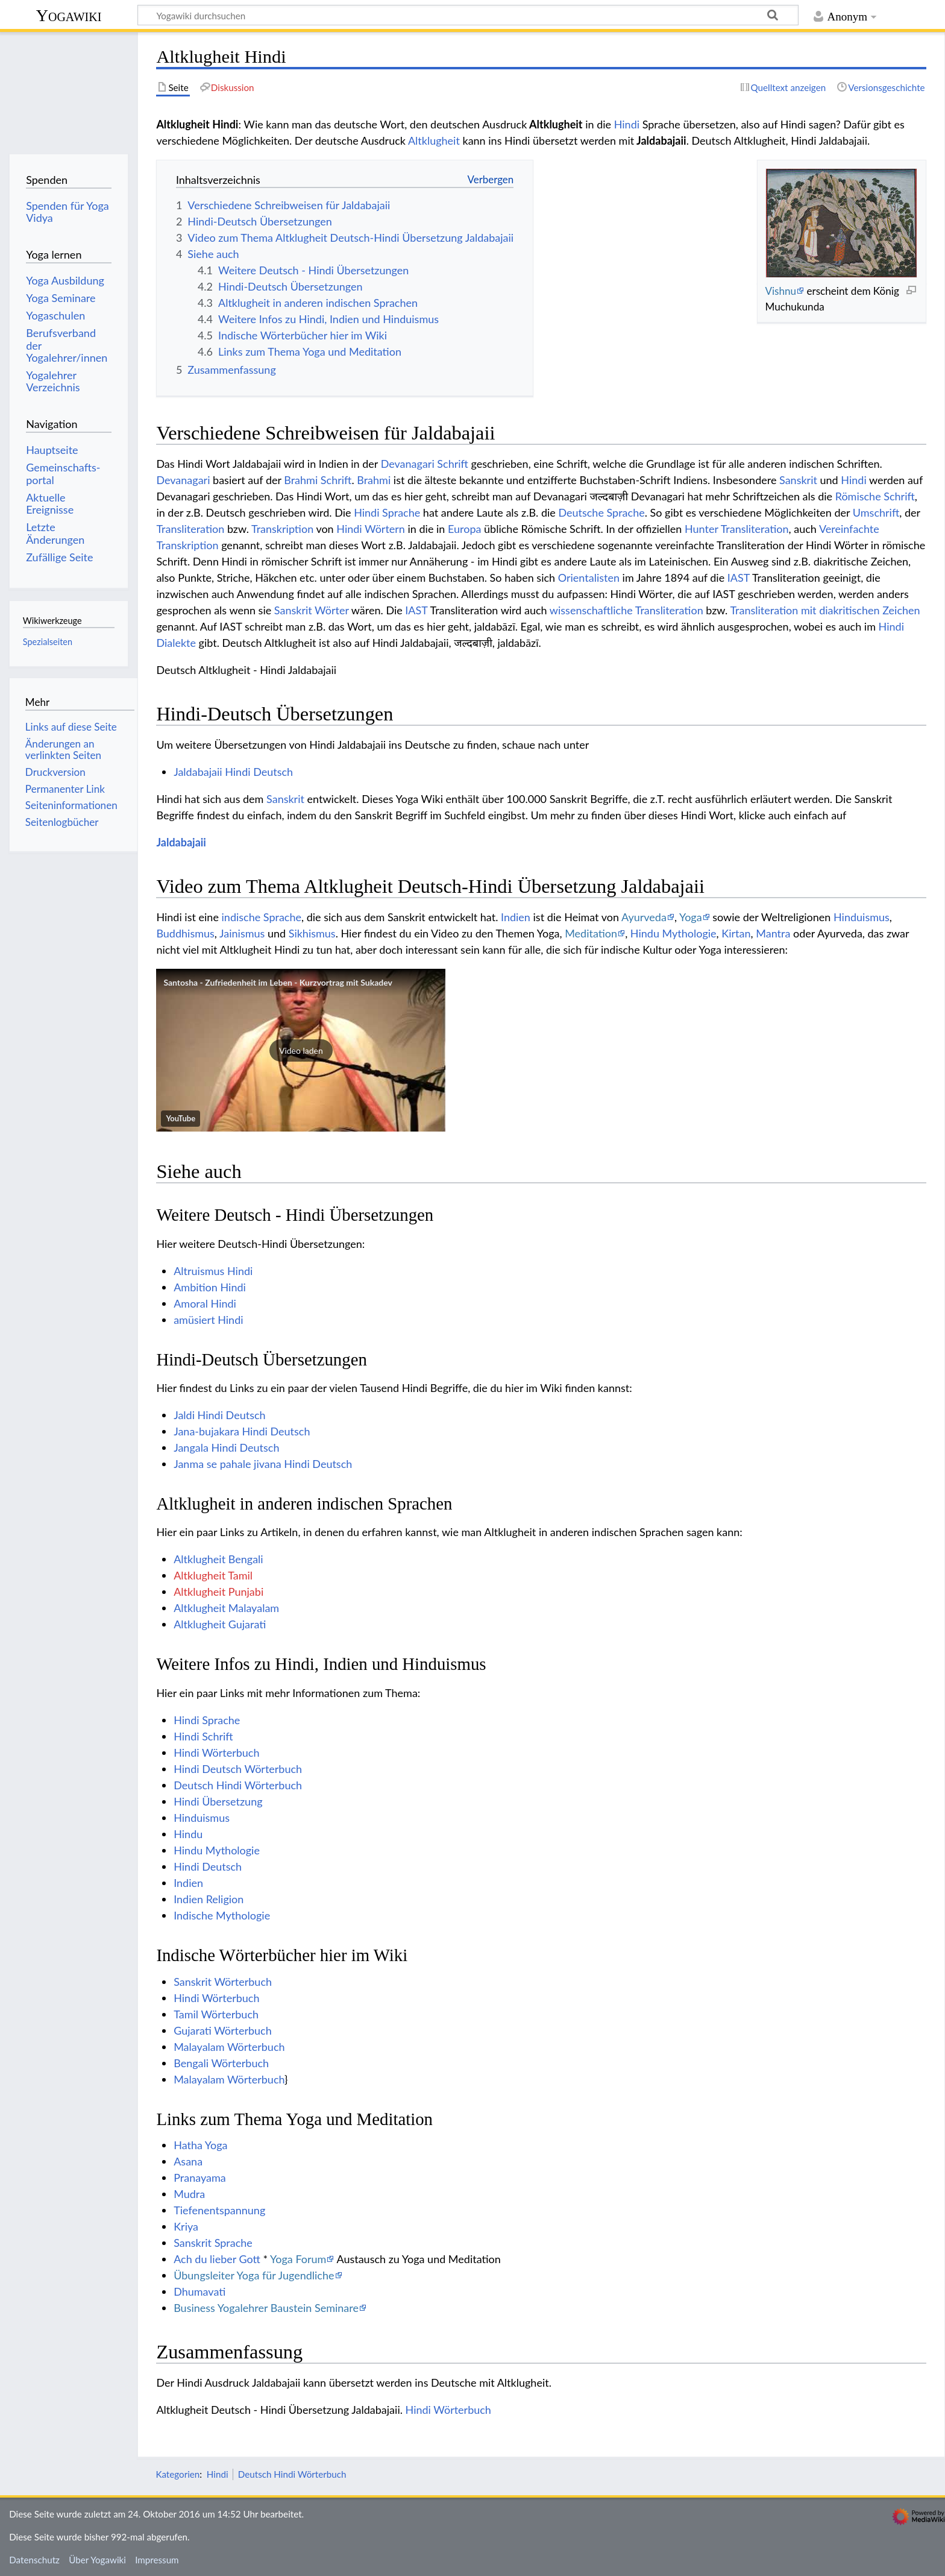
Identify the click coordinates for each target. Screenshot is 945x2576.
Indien (515, 917)
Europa (464, 528)
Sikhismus (312, 933)
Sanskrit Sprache (213, 2242)
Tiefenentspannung (219, 2210)
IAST (738, 577)
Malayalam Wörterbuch (229, 2046)
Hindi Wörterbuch (216, 1752)
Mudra (189, 2193)
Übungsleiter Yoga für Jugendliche (254, 2275)
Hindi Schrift (203, 1736)
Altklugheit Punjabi (218, 1591)
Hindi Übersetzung (218, 1801)
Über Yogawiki (97, 2559)
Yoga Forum (298, 2259)
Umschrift (876, 512)
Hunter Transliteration (737, 528)
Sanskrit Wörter (311, 610)
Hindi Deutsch (208, 1866)
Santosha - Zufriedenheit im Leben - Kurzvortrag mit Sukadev (277, 982)
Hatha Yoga (200, 2145)
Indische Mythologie (222, 1915)
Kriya (186, 2226)
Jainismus (242, 933)
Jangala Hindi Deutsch (226, 1447)
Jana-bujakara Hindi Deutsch (242, 1431)
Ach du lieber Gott (217, 2259)
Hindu (188, 1834)
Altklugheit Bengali (218, 1559)
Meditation (591, 933)
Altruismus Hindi (213, 1270)
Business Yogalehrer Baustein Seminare (266, 2307)
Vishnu (780, 291)
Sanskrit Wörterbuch (223, 1981)
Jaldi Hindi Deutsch (219, 1415)
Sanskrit (798, 480)
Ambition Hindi (210, 1287)
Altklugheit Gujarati (220, 1624)
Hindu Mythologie (673, 933)
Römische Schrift (875, 496)
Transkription (282, 528)
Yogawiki (69, 15)
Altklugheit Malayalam (226, 1607)
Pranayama (200, 2177)
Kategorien (177, 2474)
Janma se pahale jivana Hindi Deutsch (263, 1463)
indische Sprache (261, 917)
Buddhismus (185, 933)
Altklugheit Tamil (213, 1575)
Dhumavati (199, 2291)
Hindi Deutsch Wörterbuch (238, 1768)
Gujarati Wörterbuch (223, 2030)
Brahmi (374, 480)
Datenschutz (34, 2559)
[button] (300, 1050)
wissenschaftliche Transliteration (626, 610)
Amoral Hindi (205, 1303)
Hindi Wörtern (370, 528)
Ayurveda (644, 917)
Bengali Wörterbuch (221, 2063)
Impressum (157, 2559)
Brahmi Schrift (317, 480)
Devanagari (183, 480)
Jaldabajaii (181, 842)
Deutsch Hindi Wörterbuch (238, 1785)
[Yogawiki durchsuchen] (468, 15)
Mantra (773, 933)
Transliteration (190, 528)
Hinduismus (862, 917)
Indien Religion (208, 1899)
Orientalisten (589, 577)
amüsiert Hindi (208, 1319)
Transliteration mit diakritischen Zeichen (825, 610)
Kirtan (735, 933)
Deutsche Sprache (601, 512)
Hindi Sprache (387, 512)
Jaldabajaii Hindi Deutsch (233, 771)
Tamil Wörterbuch (216, 2014)
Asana (188, 2161)
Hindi (626, 124)
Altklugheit (434, 140)
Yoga (690, 917)
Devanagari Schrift (424, 463)
